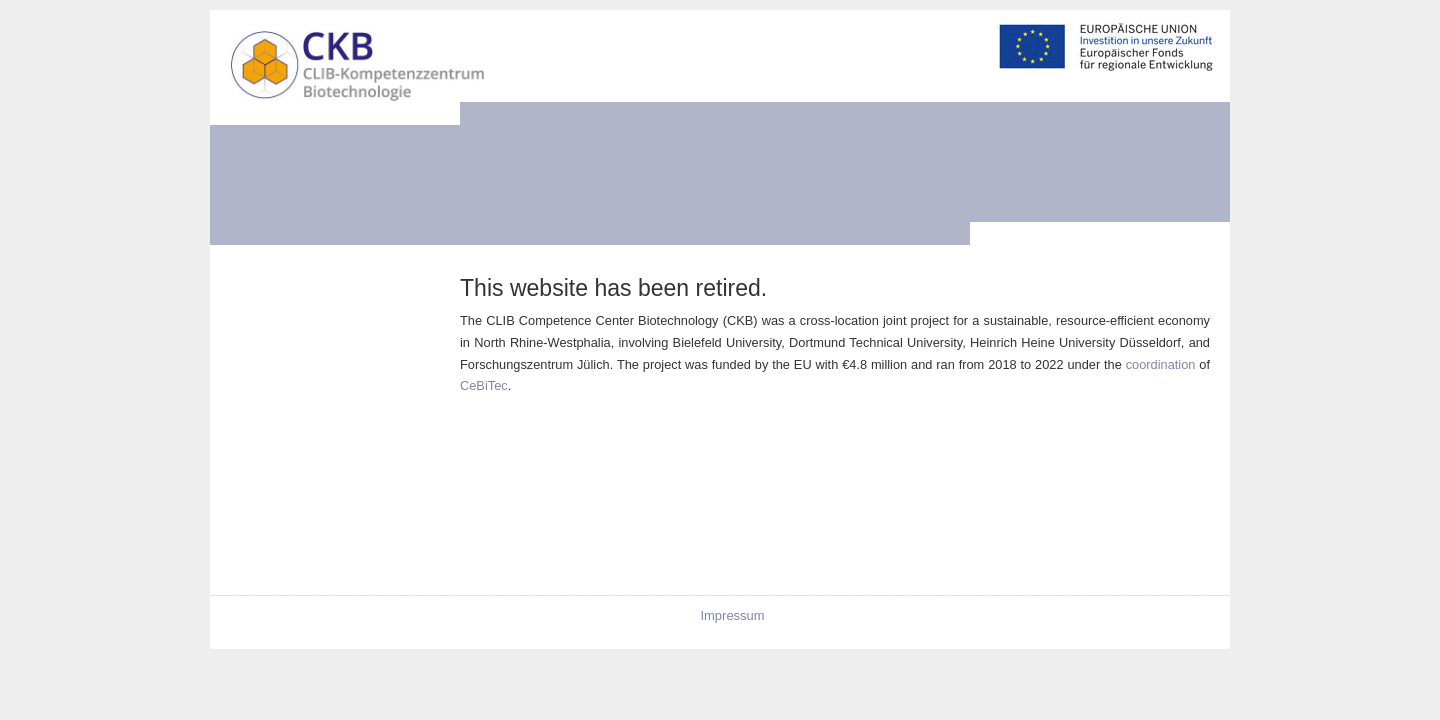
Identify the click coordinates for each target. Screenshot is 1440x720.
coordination (1161, 364)
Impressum (732, 615)
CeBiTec (484, 385)
